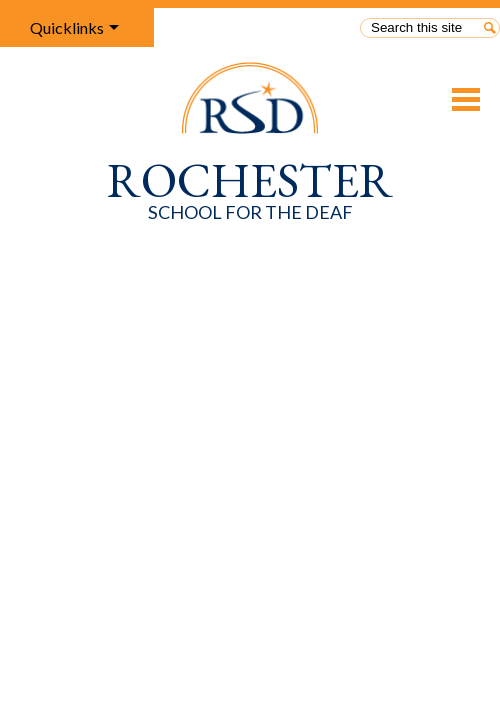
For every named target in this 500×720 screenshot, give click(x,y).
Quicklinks (67, 27)
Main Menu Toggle (466, 99)
